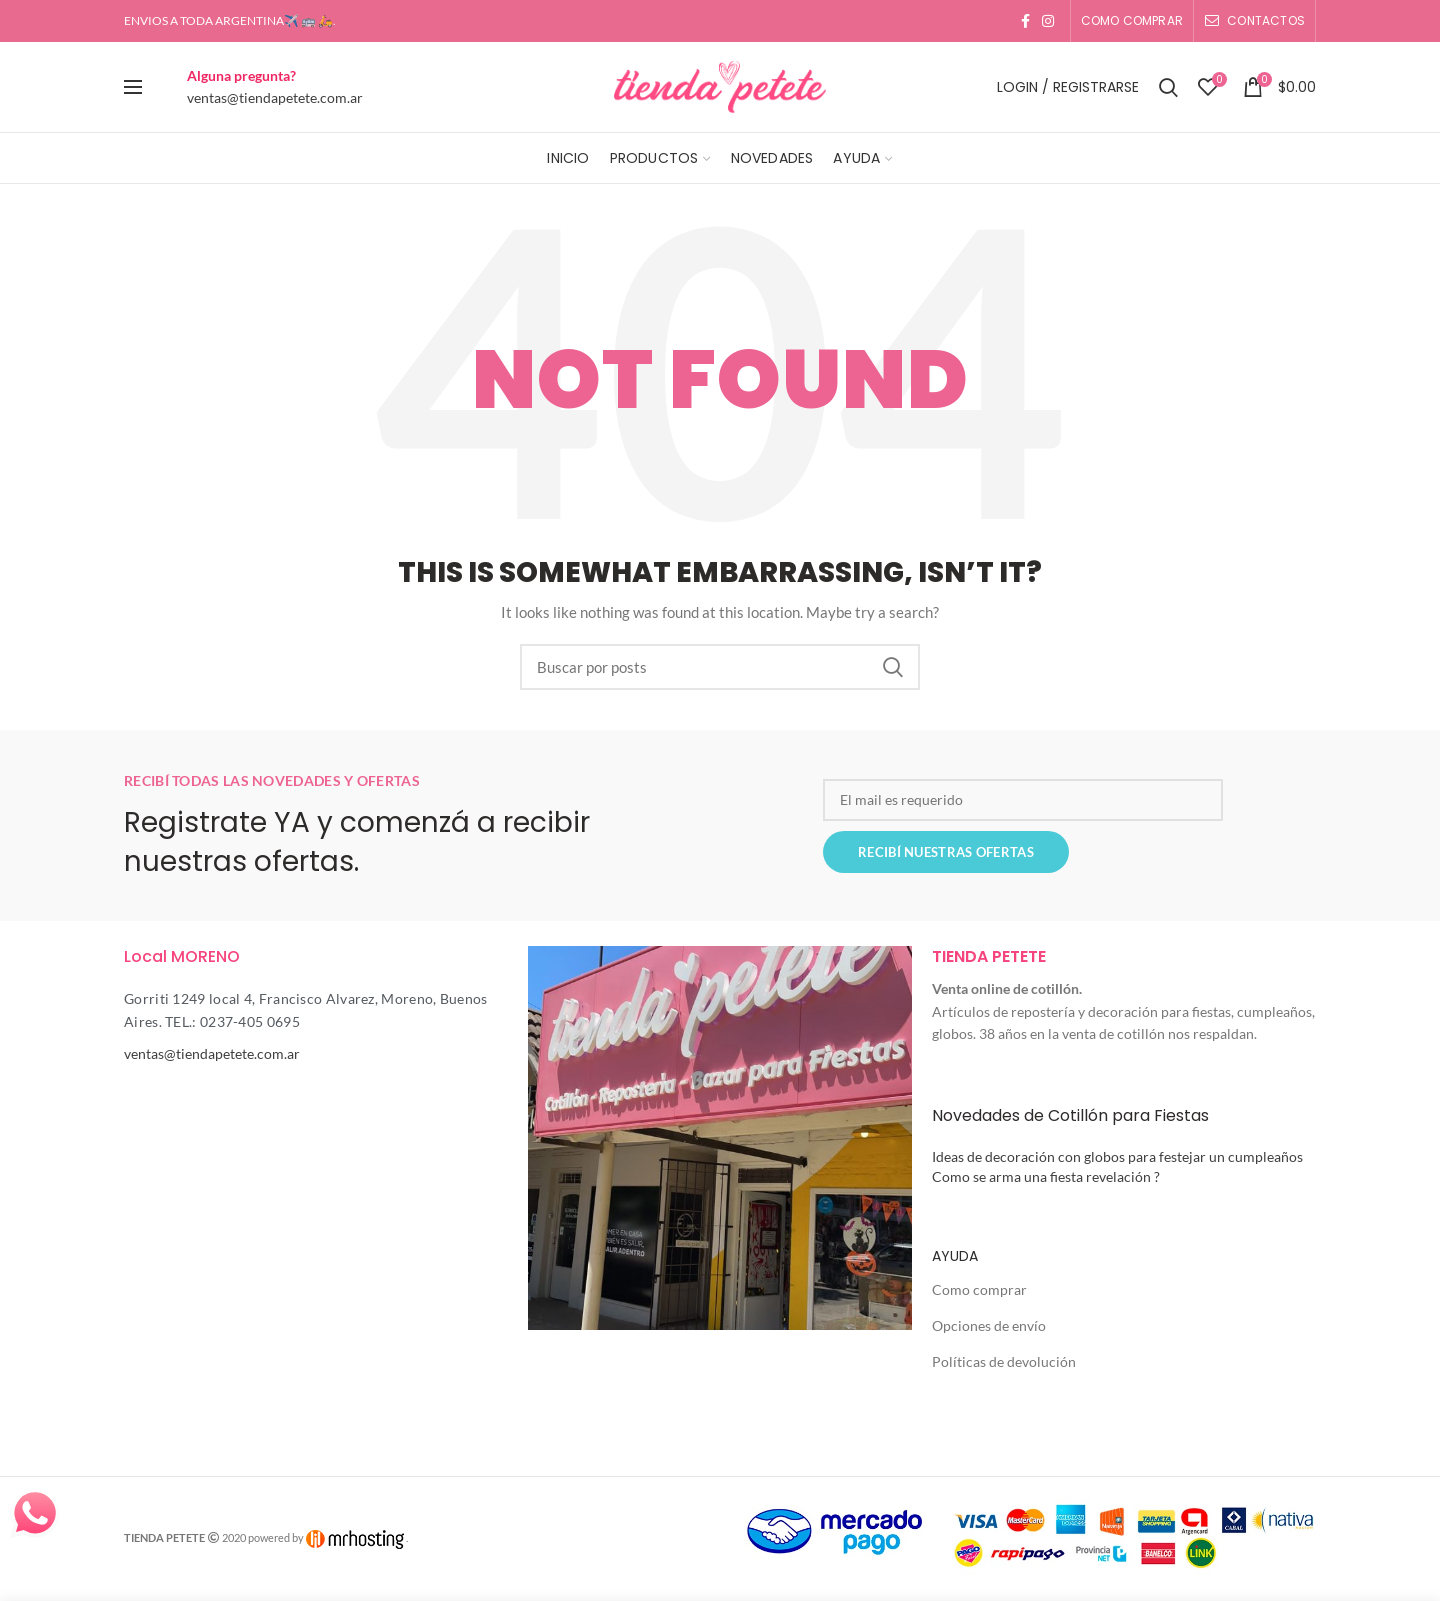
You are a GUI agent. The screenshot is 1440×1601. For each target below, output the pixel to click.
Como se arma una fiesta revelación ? (1046, 1176)
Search (893, 667)
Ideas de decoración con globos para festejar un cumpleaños (1117, 1156)
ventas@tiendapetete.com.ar (275, 97)
